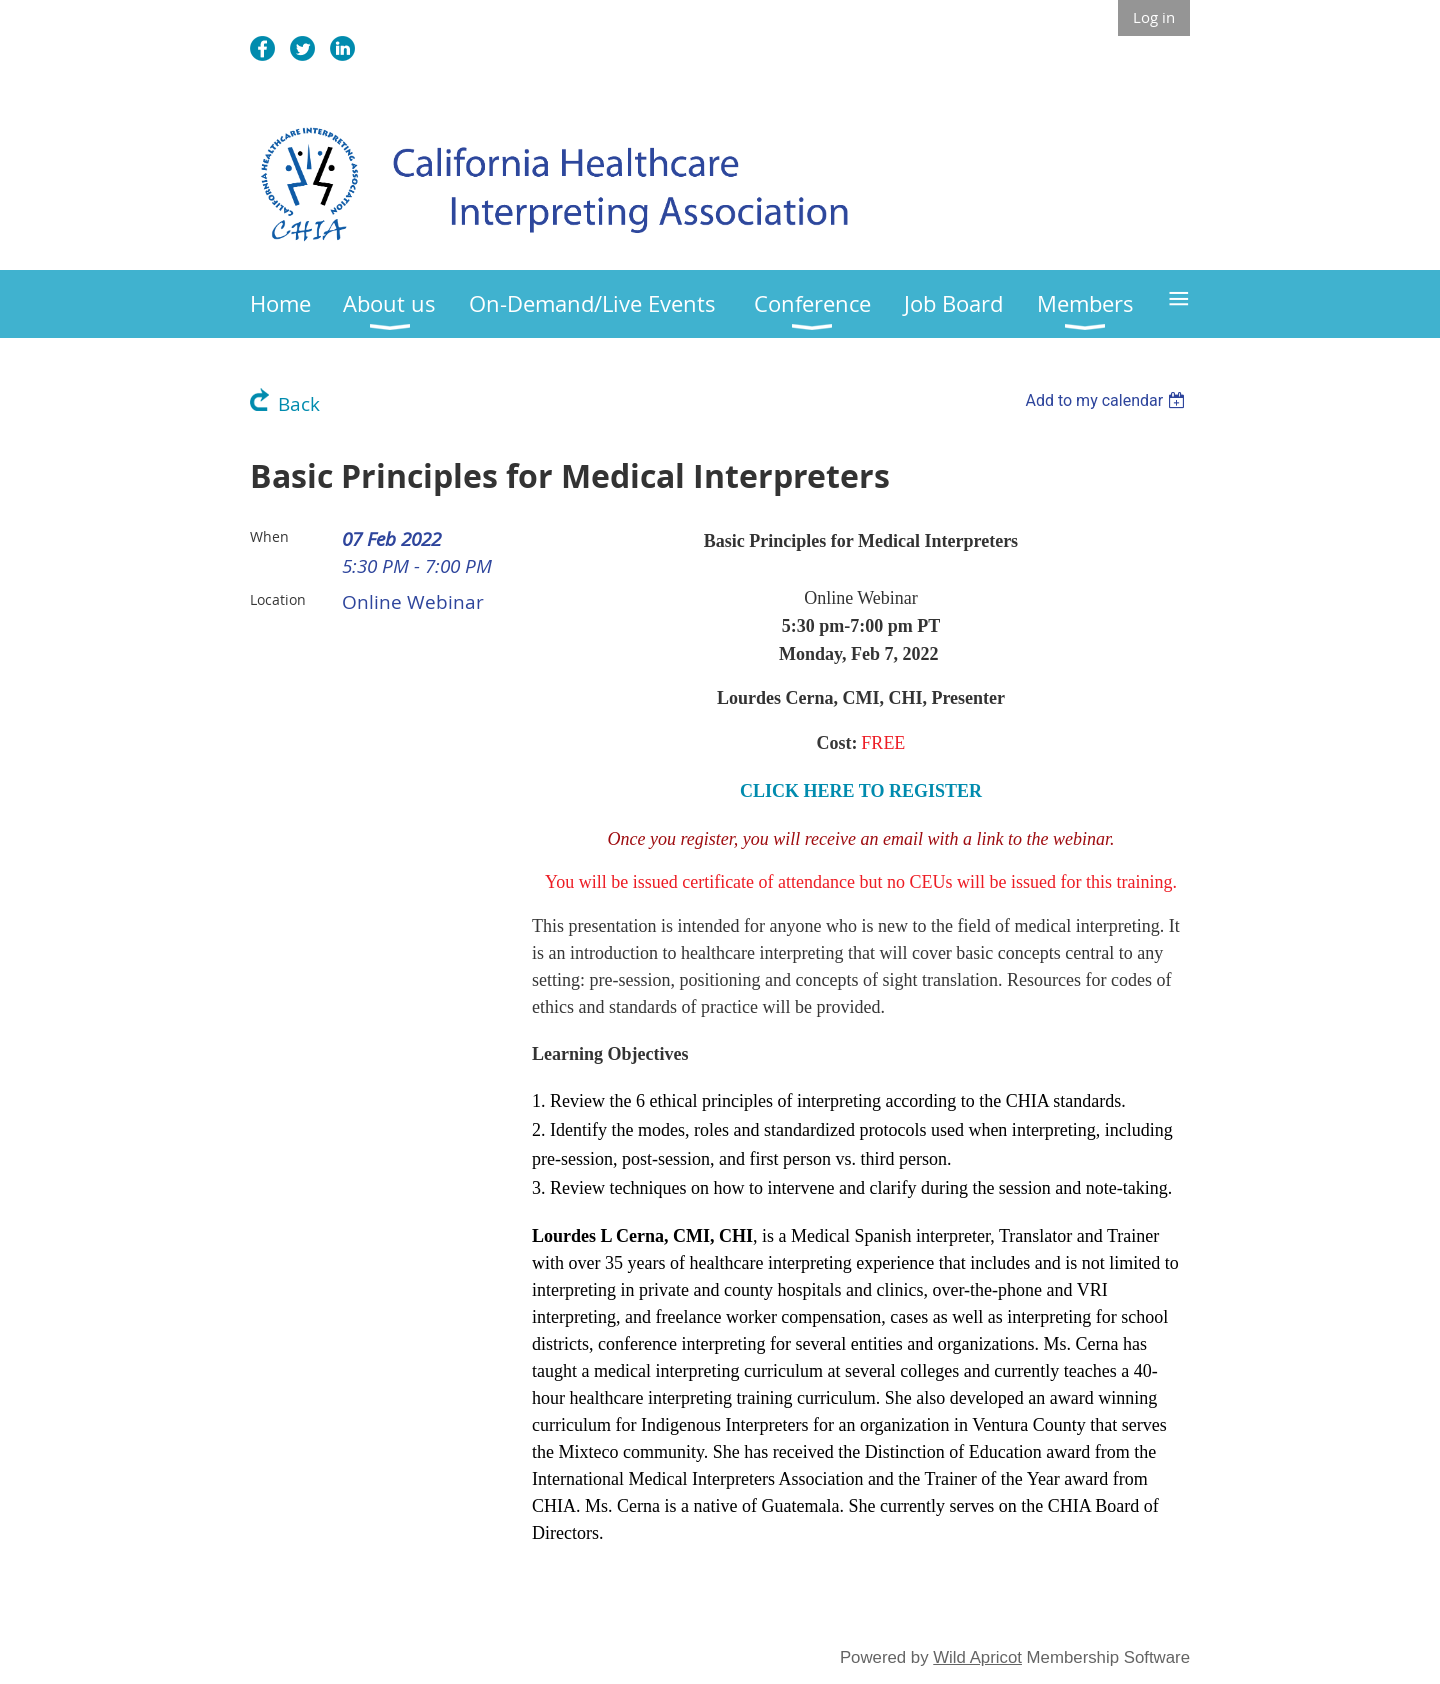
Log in (1154, 17)
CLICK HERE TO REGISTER (861, 791)
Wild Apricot (977, 1657)
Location (278, 599)
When (269, 536)
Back (299, 404)
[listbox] (1107, 400)
